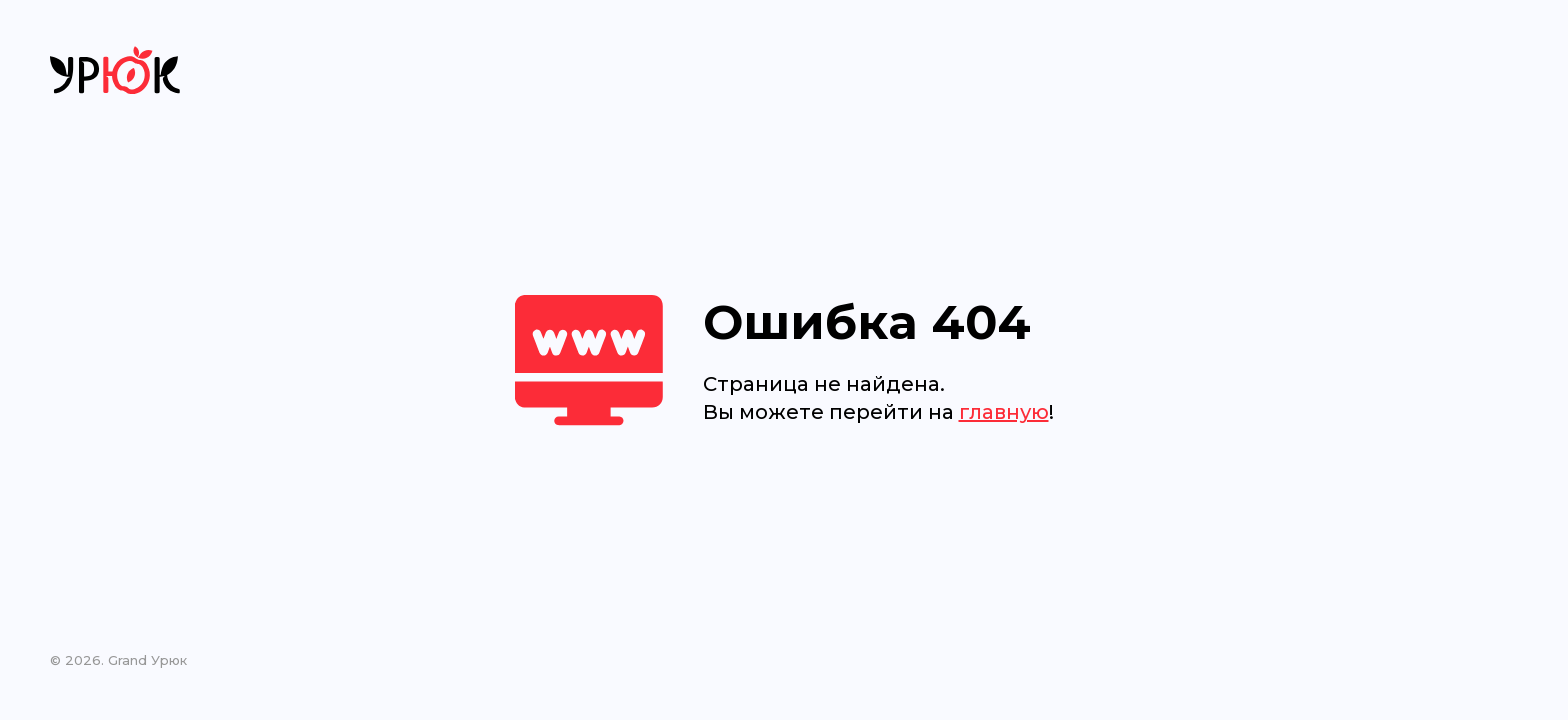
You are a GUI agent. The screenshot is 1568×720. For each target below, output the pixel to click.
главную (1004, 412)
